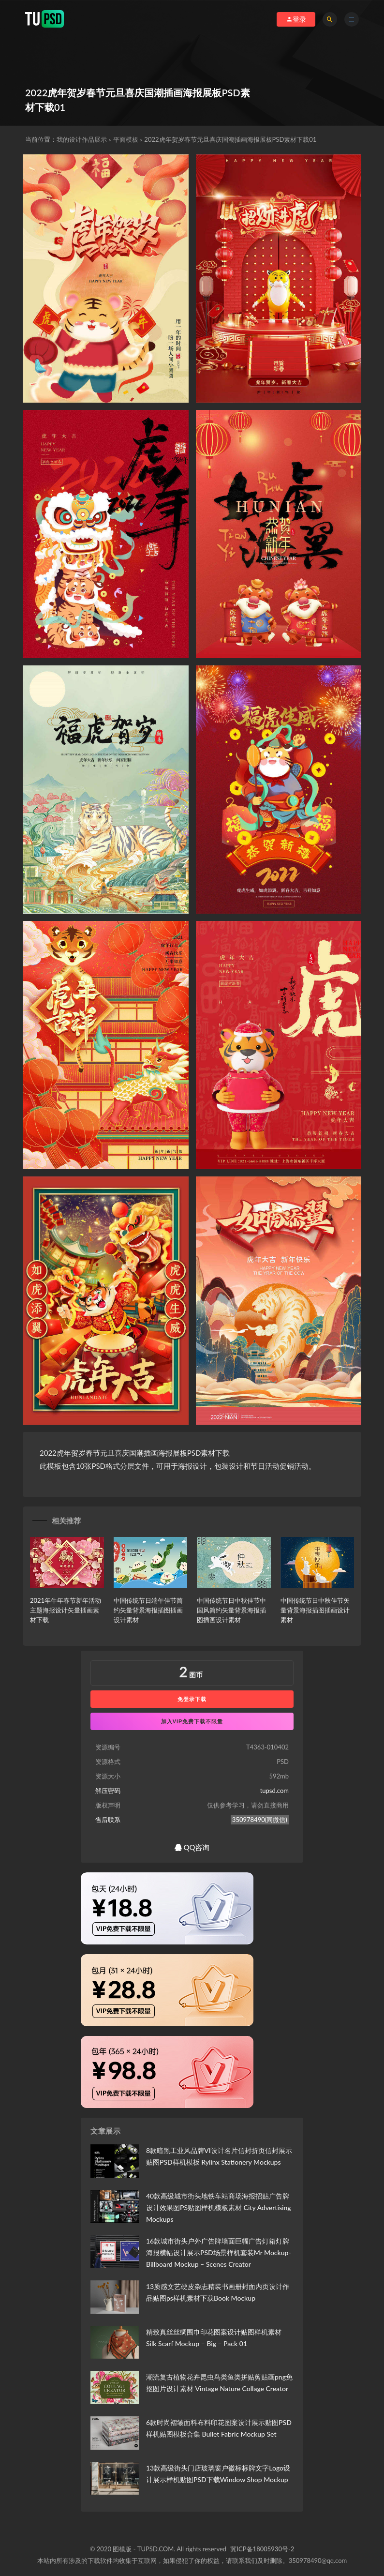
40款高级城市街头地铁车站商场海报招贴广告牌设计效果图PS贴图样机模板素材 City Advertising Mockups (218, 2207)
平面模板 (125, 139)
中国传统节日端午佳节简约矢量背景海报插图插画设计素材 (148, 1610)
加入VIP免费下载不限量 (192, 1721)
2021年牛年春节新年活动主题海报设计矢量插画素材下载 (65, 1610)
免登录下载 (192, 1699)
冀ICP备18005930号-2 (262, 2549)
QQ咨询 (192, 1847)
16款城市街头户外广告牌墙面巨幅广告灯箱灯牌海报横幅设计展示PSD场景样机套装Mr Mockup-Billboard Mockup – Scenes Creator (218, 2252)
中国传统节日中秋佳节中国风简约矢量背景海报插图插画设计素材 (231, 1610)
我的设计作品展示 (82, 139)
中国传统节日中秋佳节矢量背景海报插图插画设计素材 (315, 1610)
